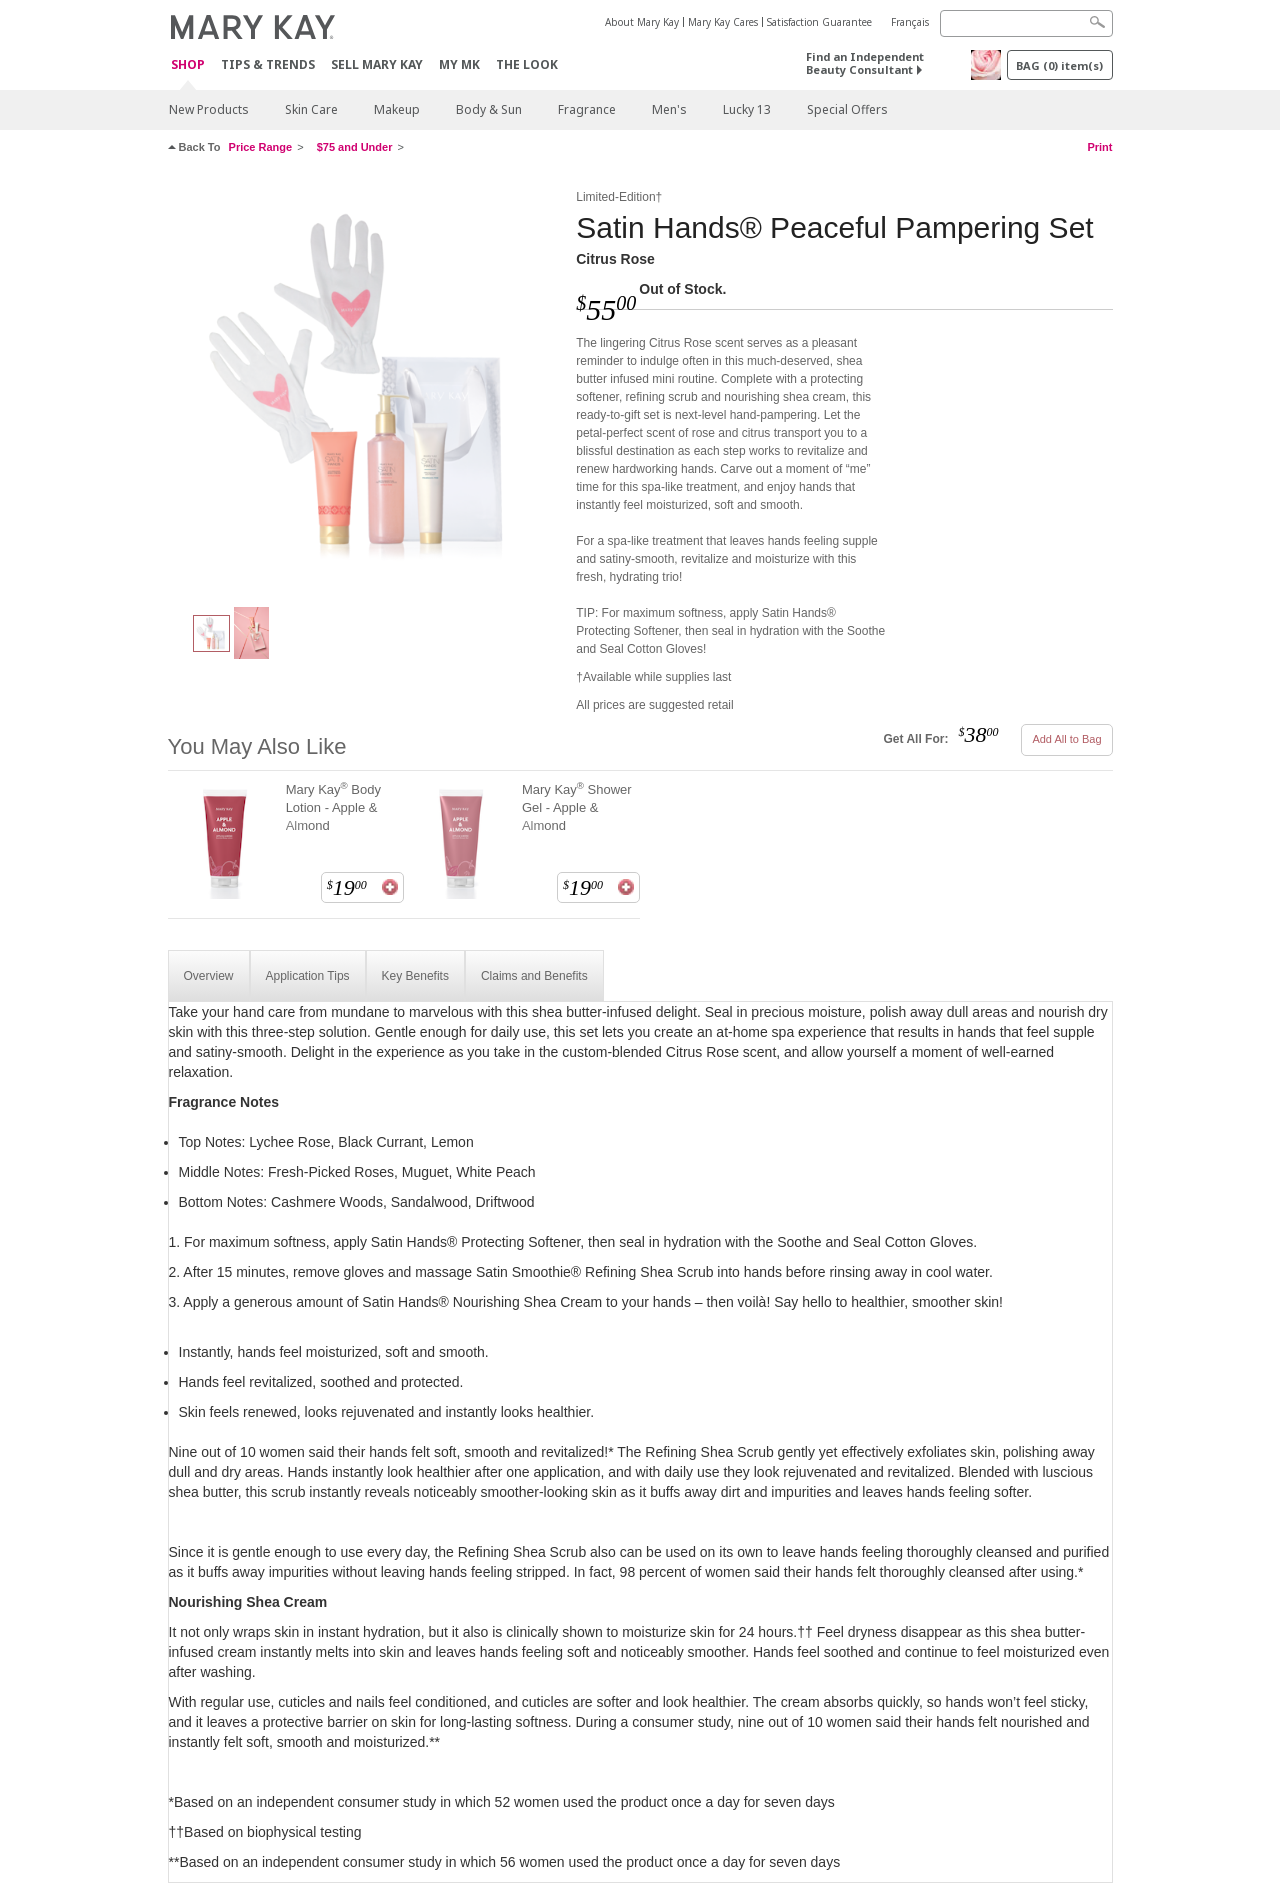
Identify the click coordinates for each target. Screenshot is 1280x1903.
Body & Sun (489, 109)
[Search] (1026, 23)
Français (910, 22)
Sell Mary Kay (377, 64)
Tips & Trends (268, 64)
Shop (188, 65)
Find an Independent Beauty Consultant (865, 63)
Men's (669, 109)
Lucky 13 (747, 109)
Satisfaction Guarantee (819, 22)
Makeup (397, 109)
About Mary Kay (642, 22)
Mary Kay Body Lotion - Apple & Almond (333, 807)
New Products (209, 109)
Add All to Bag (1066, 739)
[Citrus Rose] (365, 386)
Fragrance (587, 109)
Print (1099, 147)
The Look (527, 64)
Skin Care (311, 109)
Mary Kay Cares (723, 22)
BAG (1059, 65)
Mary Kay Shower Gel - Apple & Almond (577, 807)
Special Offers (847, 109)
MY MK (459, 64)
